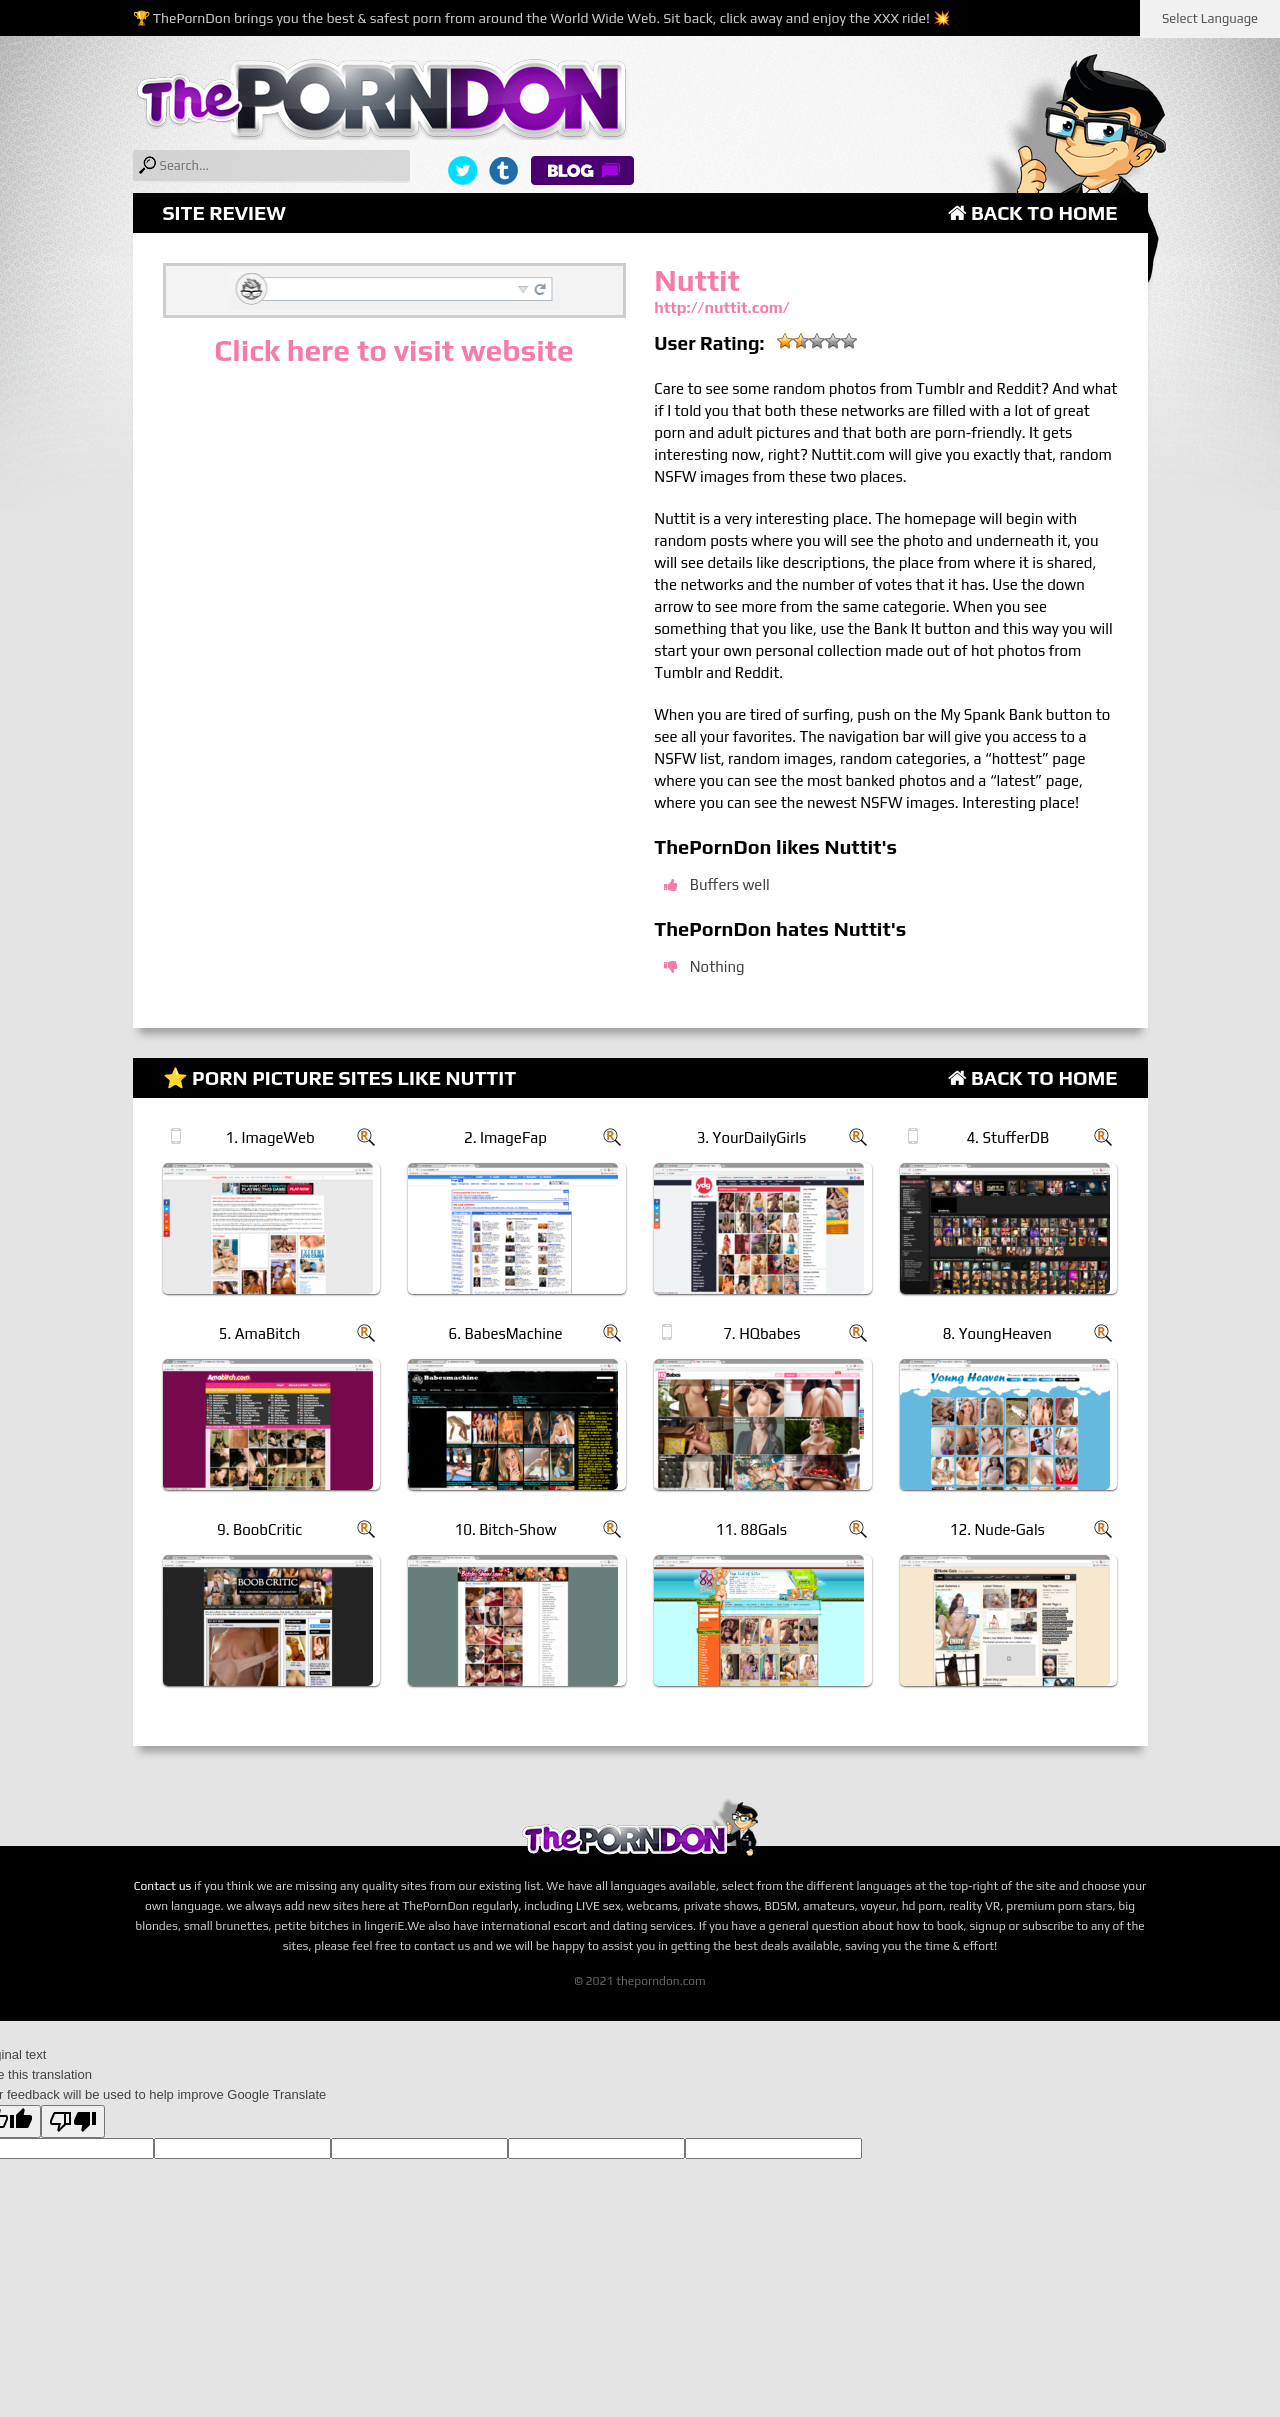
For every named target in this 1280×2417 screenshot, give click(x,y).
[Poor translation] (73, 2121)
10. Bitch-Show (505, 1529)
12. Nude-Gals (997, 1529)
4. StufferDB (1007, 1137)
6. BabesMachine (505, 1333)
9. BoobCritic (259, 1529)
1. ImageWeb (270, 1137)
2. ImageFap (505, 1137)
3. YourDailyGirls (752, 1137)
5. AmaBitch (260, 1333)
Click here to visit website (393, 350)
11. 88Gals (751, 1529)
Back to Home (1033, 212)
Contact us (163, 1886)
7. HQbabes (761, 1333)
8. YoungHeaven (997, 1333)
